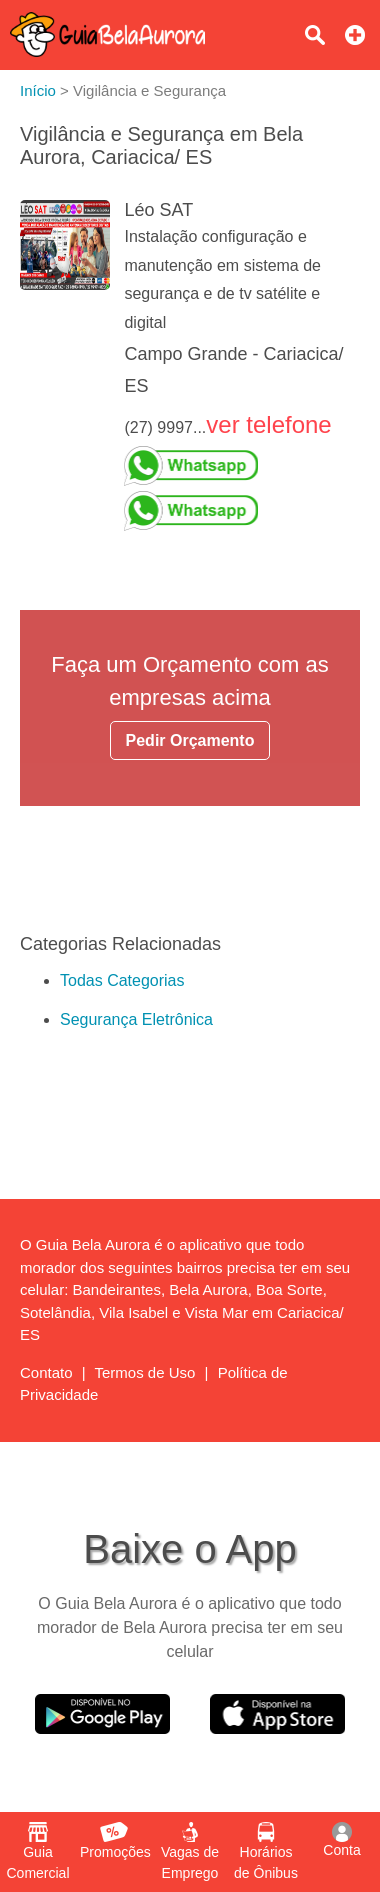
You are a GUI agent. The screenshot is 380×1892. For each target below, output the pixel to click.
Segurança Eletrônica (136, 1019)
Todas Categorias (122, 980)
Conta (341, 1840)
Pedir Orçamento (190, 740)
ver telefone (268, 424)
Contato (46, 1372)
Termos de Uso (145, 1372)
